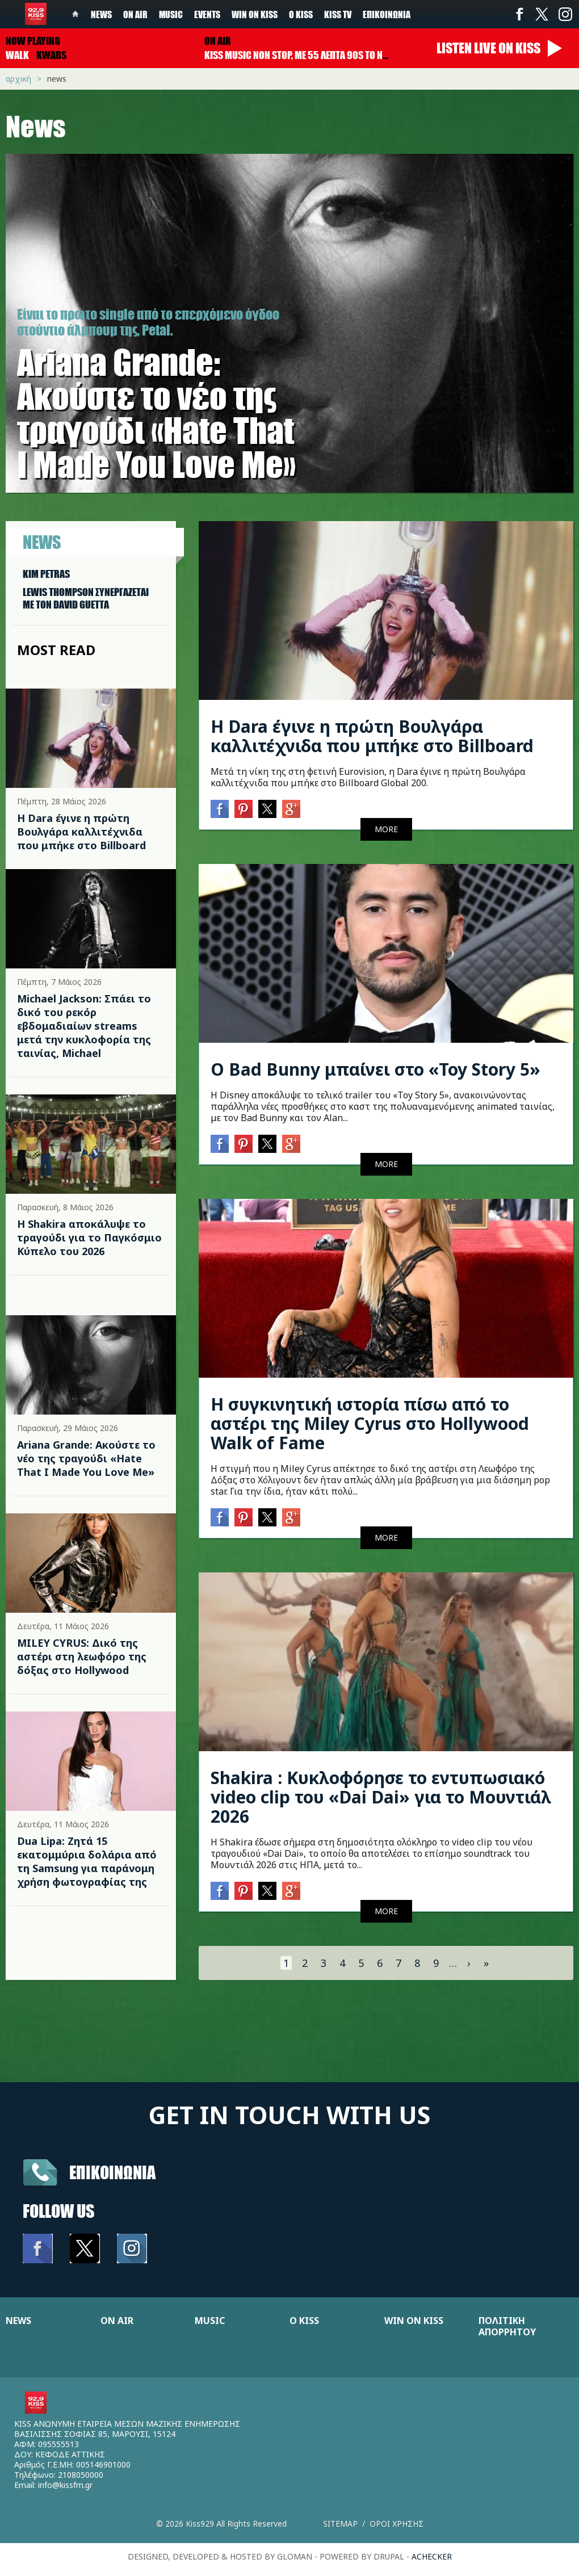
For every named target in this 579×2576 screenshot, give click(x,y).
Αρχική (18, 78)
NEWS (18, 2320)
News (101, 14)
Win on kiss (255, 14)
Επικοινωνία (386, 14)
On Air (135, 14)
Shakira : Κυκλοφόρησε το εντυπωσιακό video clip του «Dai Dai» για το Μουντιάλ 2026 (381, 1797)
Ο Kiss (301, 14)
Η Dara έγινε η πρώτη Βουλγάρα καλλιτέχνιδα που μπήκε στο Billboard (81, 831)
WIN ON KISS (413, 2320)
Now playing (33, 41)
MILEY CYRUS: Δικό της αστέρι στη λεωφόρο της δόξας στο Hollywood (81, 1656)
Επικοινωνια (112, 2172)
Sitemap (340, 2523)
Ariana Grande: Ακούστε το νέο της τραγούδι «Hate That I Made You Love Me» (86, 1458)
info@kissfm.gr (65, 2484)
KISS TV (337, 14)
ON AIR (116, 2320)
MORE (386, 829)
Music (171, 14)
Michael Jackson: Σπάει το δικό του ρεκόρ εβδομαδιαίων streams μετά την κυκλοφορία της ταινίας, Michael (84, 1026)
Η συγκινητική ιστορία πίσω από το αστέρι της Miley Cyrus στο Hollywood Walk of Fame (370, 1423)
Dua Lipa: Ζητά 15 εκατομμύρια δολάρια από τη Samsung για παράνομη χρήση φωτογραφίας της (87, 1861)
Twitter (542, 14)
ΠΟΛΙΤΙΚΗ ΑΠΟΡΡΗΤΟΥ (507, 2326)
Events (207, 14)
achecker (432, 2556)
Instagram (564, 14)
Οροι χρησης (396, 2523)
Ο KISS (304, 2320)
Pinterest (243, 809)
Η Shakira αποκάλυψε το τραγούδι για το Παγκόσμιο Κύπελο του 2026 (89, 1237)
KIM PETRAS (46, 574)
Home (75, 14)
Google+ (291, 809)
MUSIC (210, 2320)
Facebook (519, 14)
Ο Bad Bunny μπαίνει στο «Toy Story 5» (375, 1069)
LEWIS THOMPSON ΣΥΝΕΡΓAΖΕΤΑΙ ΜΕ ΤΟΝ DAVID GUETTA (86, 598)
